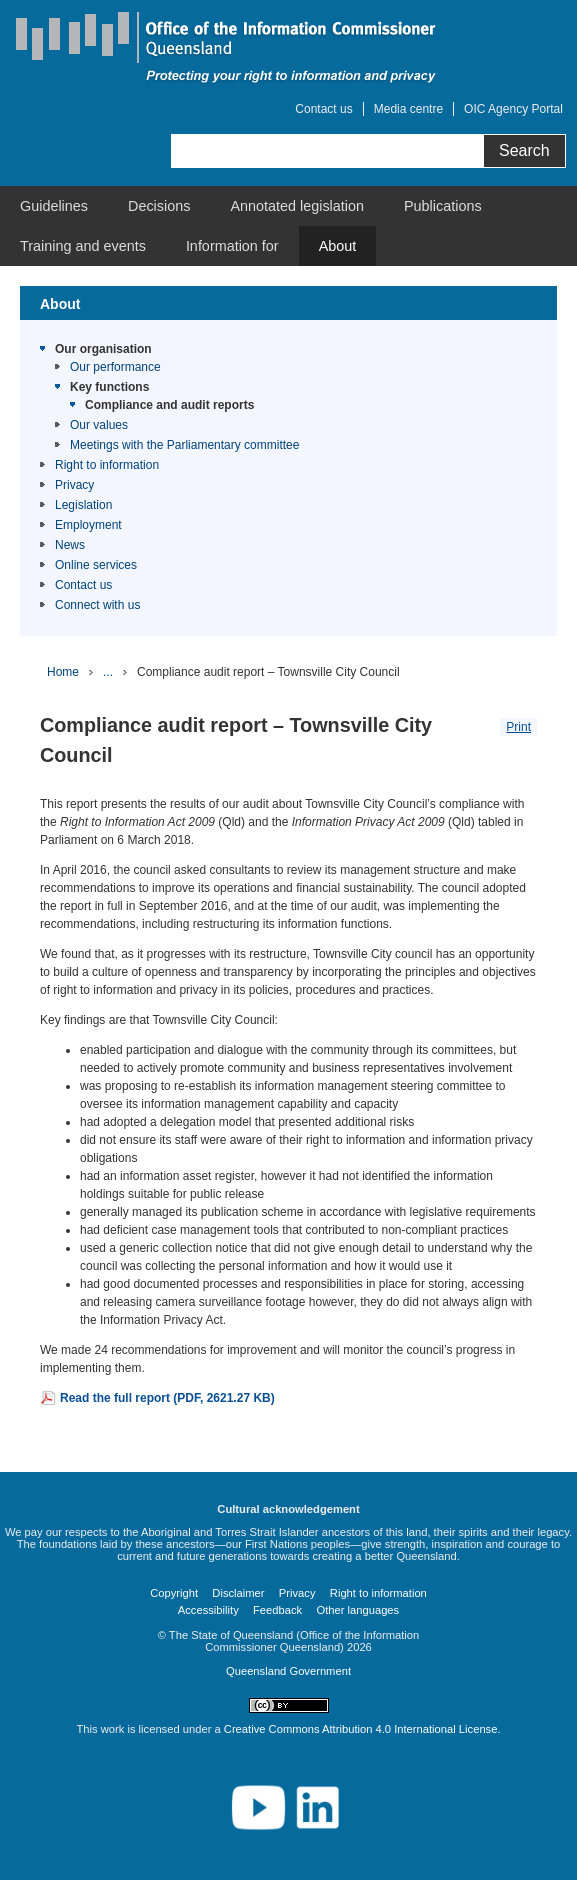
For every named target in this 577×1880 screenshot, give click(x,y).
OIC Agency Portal (513, 109)
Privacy (74, 485)
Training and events (83, 246)
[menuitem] (54, 206)
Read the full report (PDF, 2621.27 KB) (167, 1398)
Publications (443, 206)
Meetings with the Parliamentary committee (184, 445)
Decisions (159, 206)
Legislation (83, 505)
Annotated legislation (297, 206)
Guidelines (54, 206)
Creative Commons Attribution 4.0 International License (361, 1729)
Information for (232, 246)
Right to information (107, 465)
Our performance (115, 367)
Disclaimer (238, 1593)
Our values (99, 425)
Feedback (277, 1610)
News (70, 545)
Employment (88, 525)
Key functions (109, 387)
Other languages (357, 1610)
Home (63, 672)
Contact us (323, 109)
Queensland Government (288, 1671)
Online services (96, 565)
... (108, 672)
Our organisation (103, 349)
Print (518, 727)
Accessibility (208, 1610)
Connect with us (97, 605)
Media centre (408, 109)
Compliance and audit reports (169, 405)
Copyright (174, 1593)
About (338, 246)
